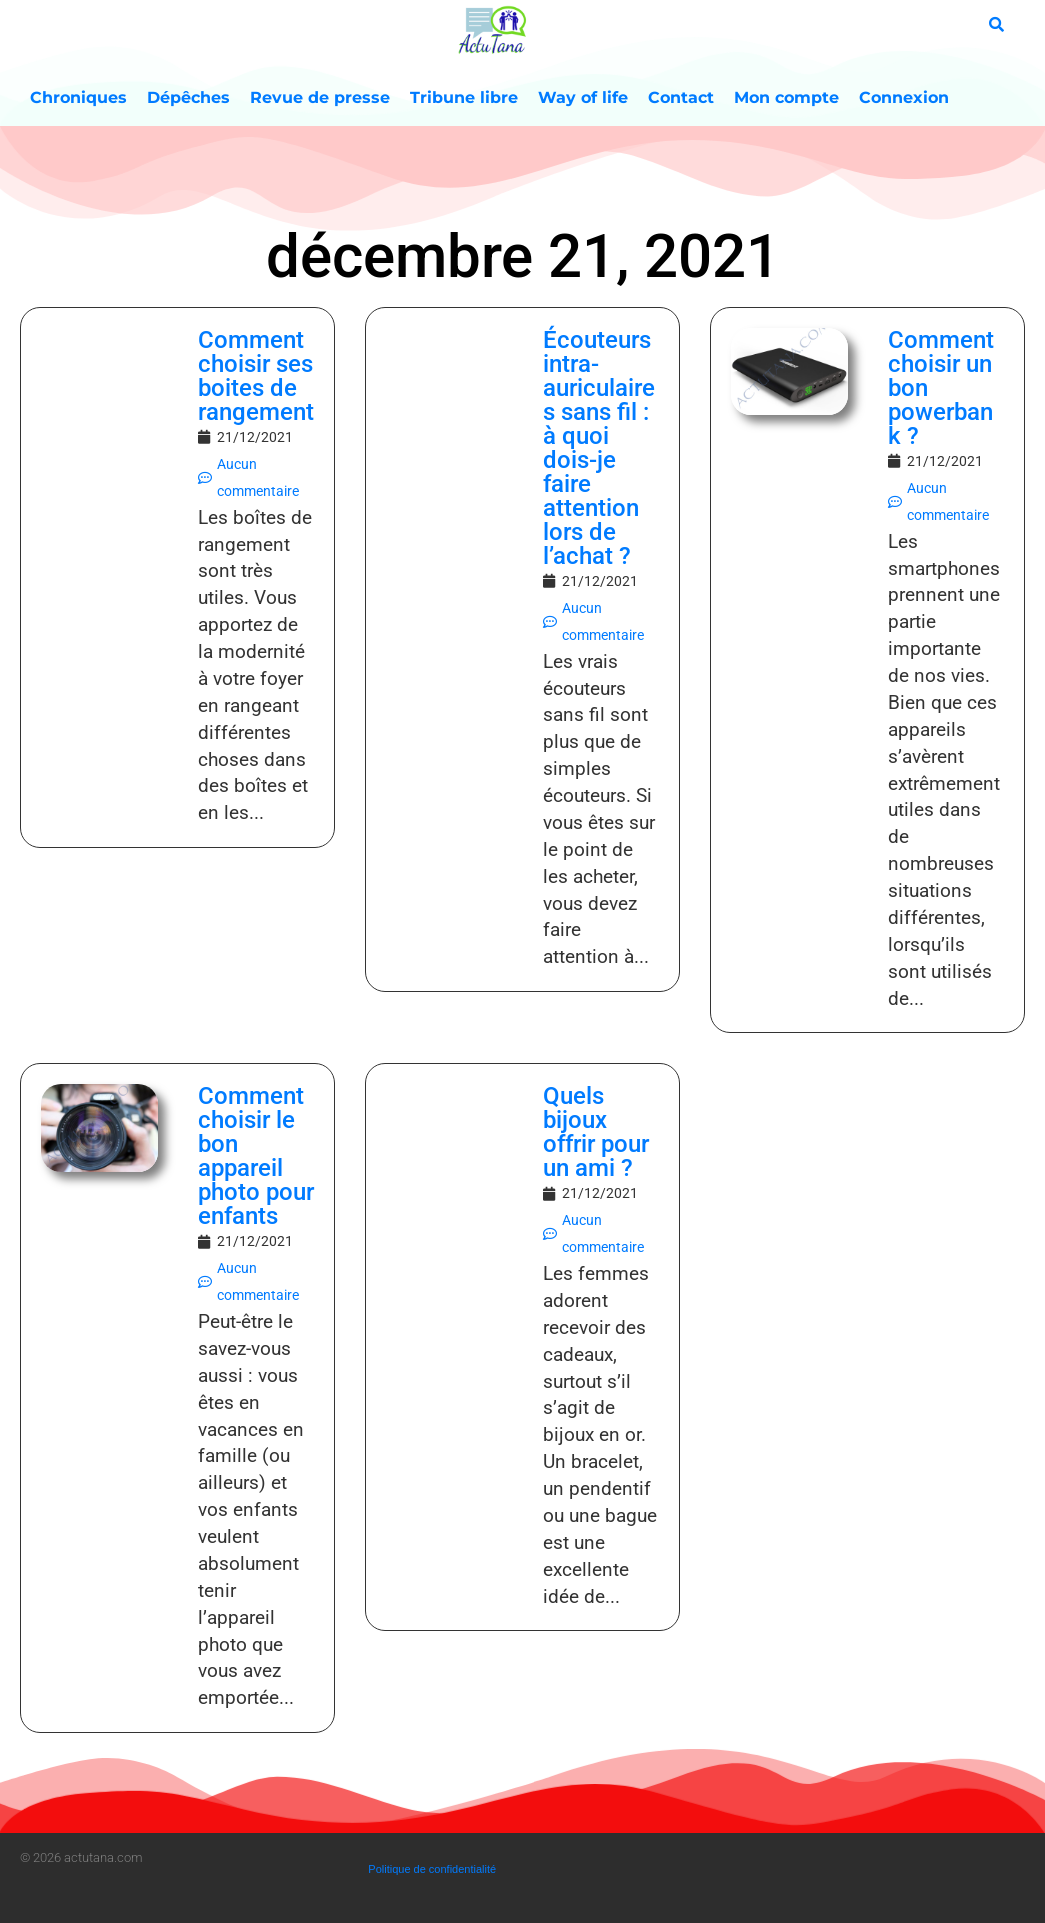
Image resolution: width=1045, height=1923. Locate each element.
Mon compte (786, 97)
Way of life (583, 97)
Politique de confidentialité (432, 1869)
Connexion (904, 97)
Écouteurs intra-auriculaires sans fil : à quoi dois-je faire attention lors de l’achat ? (599, 448)
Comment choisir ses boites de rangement (256, 376)
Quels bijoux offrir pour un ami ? (596, 1132)
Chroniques (78, 97)
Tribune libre (464, 97)
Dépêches (188, 97)
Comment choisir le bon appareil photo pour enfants (256, 1156)
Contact (681, 97)
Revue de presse (320, 97)
